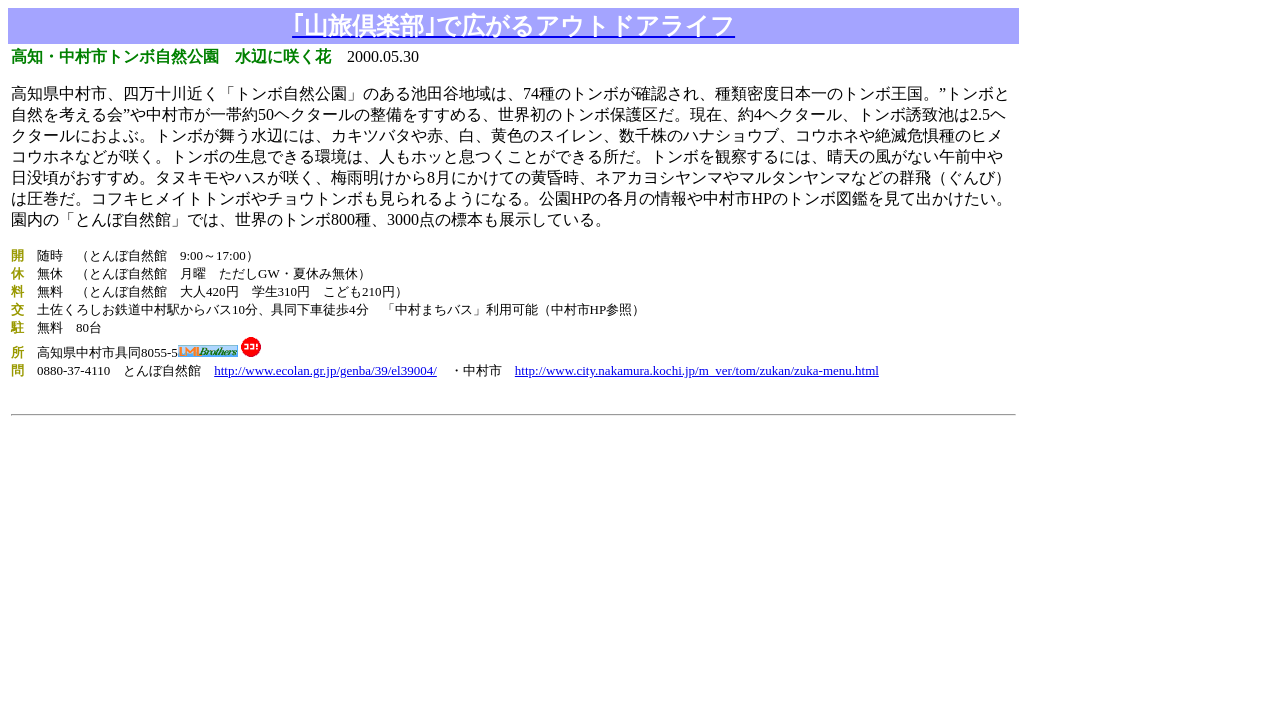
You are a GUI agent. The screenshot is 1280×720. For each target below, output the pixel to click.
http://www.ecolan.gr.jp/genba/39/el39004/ (325, 370)
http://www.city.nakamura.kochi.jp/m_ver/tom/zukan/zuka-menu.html (697, 370)
